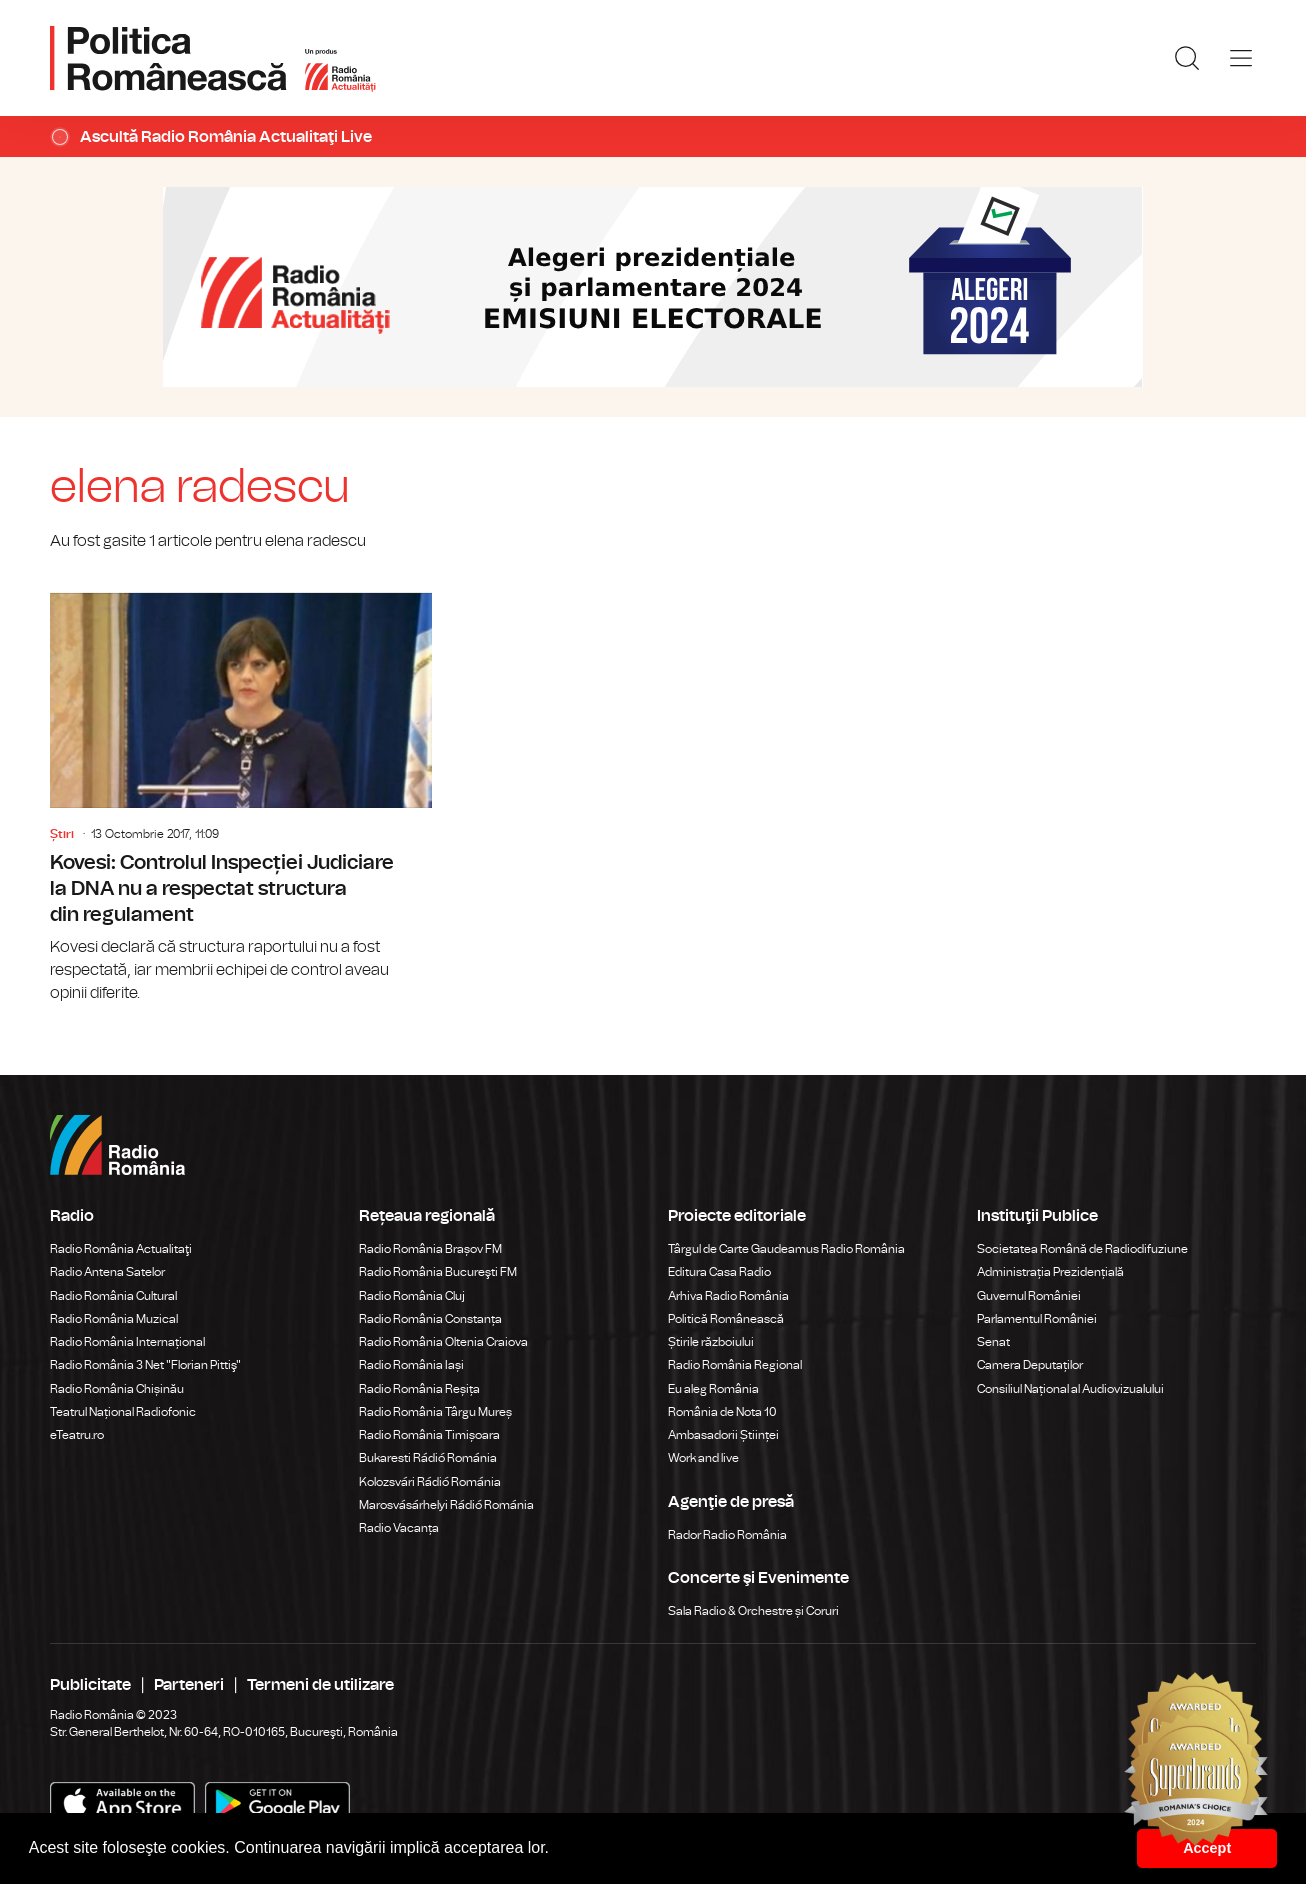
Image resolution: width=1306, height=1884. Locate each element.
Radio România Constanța (430, 1319)
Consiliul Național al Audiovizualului (1070, 1389)
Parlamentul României (1037, 1319)
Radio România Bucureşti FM (438, 1272)
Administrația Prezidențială (1050, 1272)
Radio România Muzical (114, 1319)
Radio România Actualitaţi (121, 1249)
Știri (62, 834)
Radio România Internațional (127, 1342)
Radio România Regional (735, 1365)
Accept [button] (1207, 1848)
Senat (993, 1342)
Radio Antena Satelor (107, 1272)
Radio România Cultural (113, 1296)
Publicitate (90, 1685)
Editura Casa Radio (719, 1272)
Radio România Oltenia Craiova (443, 1342)
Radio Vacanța (399, 1528)
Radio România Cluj (412, 1296)
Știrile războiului (711, 1342)
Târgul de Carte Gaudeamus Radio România (786, 1249)
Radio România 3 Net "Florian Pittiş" (145, 1365)
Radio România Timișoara (429, 1435)
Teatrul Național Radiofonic (123, 1412)
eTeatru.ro (77, 1435)
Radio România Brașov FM (430, 1249)
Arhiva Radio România (728, 1296)
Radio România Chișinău (117, 1389)
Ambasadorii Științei (723, 1435)
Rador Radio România (727, 1535)
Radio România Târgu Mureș (435, 1412)
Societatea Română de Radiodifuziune (1082, 1249)
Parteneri (189, 1685)
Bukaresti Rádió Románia (428, 1458)
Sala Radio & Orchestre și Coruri (753, 1611)
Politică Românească (726, 1319)
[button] (557, 1850)
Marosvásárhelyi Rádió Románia (446, 1505)
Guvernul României (1029, 1296)
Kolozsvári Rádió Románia (430, 1482)
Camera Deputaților (1030, 1365)
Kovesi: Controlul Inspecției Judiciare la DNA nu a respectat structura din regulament (241, 799)
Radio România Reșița (419, 1389)
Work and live (703, 1458)
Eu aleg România (713, 1389)
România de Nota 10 (722, 1412)
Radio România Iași (411, 1365)
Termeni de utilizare (320, 1685)
